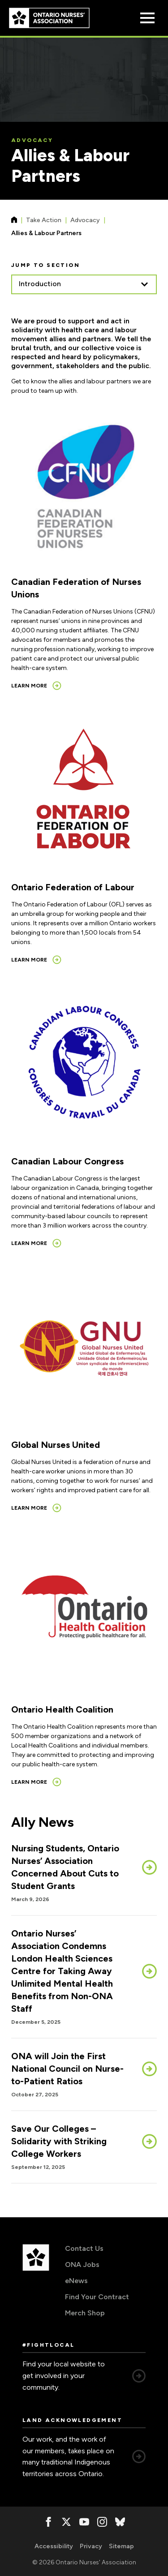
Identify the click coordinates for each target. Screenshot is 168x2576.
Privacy (91, 2546)
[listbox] (84, 284)
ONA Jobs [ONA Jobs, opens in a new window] (82, 2264)
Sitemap (121, 2546)
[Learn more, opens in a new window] (36, 685)
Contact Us (84, 2248)
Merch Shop (85, 2313)
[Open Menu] (147, 18)
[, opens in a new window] (48, 2522)
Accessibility (53, 2546)
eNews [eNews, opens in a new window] (76, 2280)
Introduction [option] (40, 283)
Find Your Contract (97, 2297)
